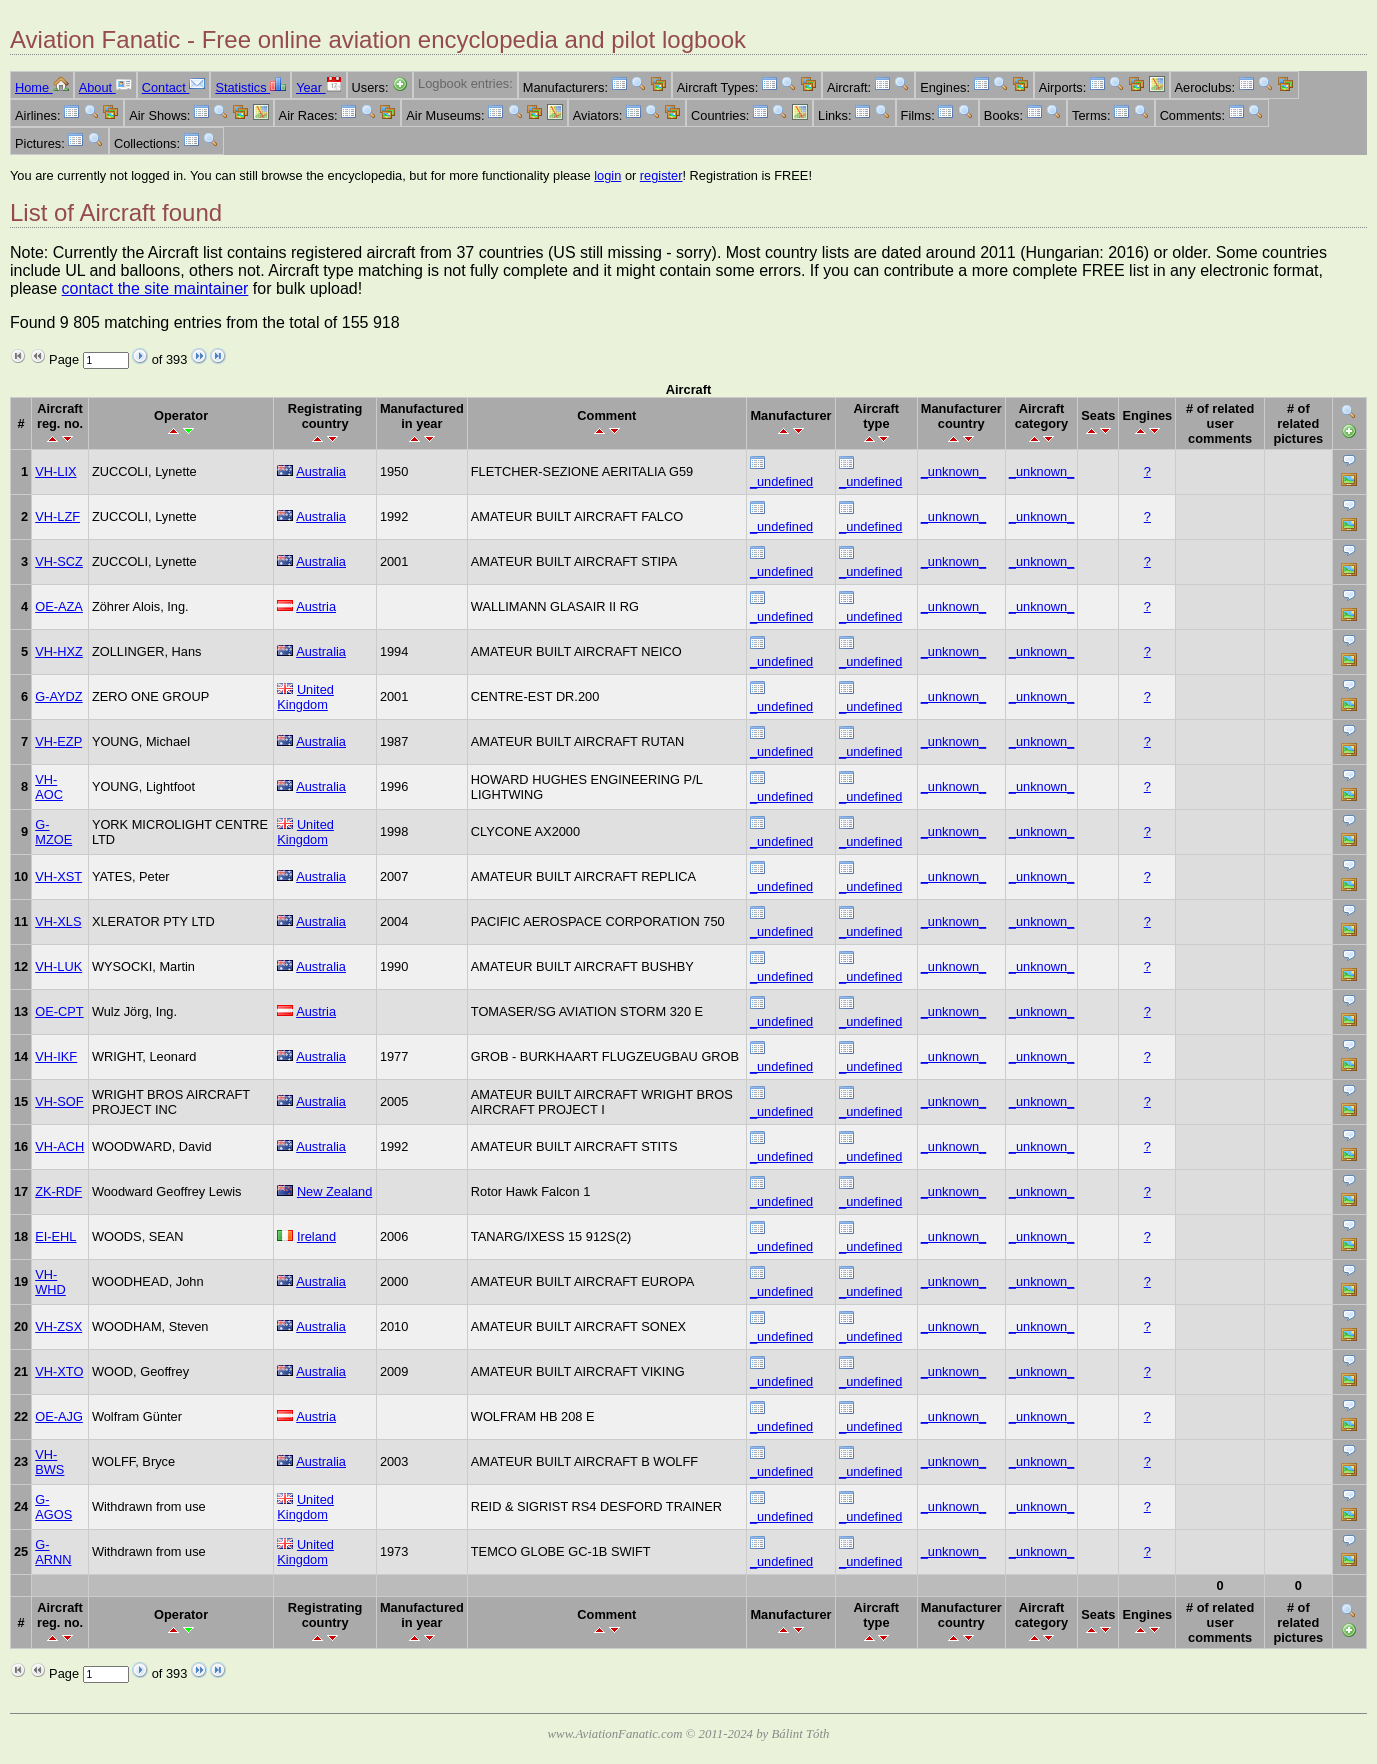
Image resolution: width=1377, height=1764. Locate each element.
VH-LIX (55, 471)
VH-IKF (56, 1056)
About (105, 87)
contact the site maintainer (155, 288)
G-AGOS (53, 1507)
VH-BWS (49, 1462)
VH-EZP (58, 741)
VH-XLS (58, 921)
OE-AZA (59, 606)
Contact (174, 87)
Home (42, 87)
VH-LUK (58, 966)
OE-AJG (59, 1416)
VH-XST (58, 876)
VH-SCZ (59, 561)
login (607, 175)
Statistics (250, 87)
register (661, 175)
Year (318, 87)
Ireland (316, 1236)
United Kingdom (305, 697)
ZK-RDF (58, 1191)
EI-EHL (55, 1236)
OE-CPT (59, 1011)
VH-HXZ (59, 651)
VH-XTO (59, 1371)
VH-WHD (50, 1282)
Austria (316, 606)
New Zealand (334, 1191)
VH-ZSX (58, 1326)
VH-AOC (49, 787)
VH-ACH (59, 1146)
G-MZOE (53, 832)
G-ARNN (53, 1552)
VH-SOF (59, 1101)
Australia (321, 471)
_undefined (781, 481)
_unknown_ (953, 471)
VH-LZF (57, 516)
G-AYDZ (58, 696)
